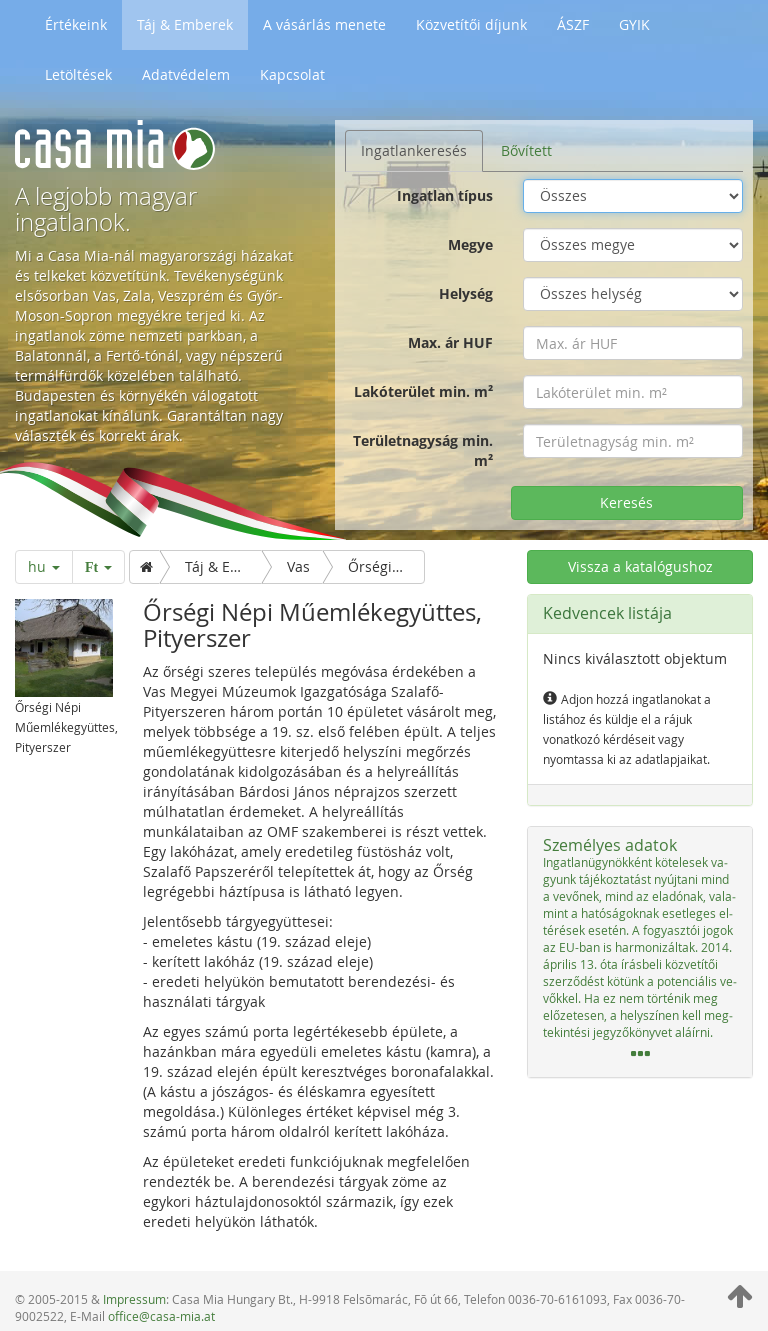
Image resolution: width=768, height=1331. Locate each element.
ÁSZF (573, 24)
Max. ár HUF (450, 342)
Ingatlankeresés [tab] (414, 150)
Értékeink (76, 24)
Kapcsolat (292, 74)
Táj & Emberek (185, 24)
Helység (466, 293)
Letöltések (78, 74)
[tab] (640, 952)
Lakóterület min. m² (423, 391)
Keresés (626, 502)
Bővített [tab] (526, 150)
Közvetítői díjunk (471, 24)
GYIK (634, 24)
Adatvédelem (186, 74)
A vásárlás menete (324, 24)
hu (44, 566)
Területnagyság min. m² (423, 450)
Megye (470, 244)
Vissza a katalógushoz (640, 566)
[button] (640, 952)
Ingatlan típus (445, 195)
